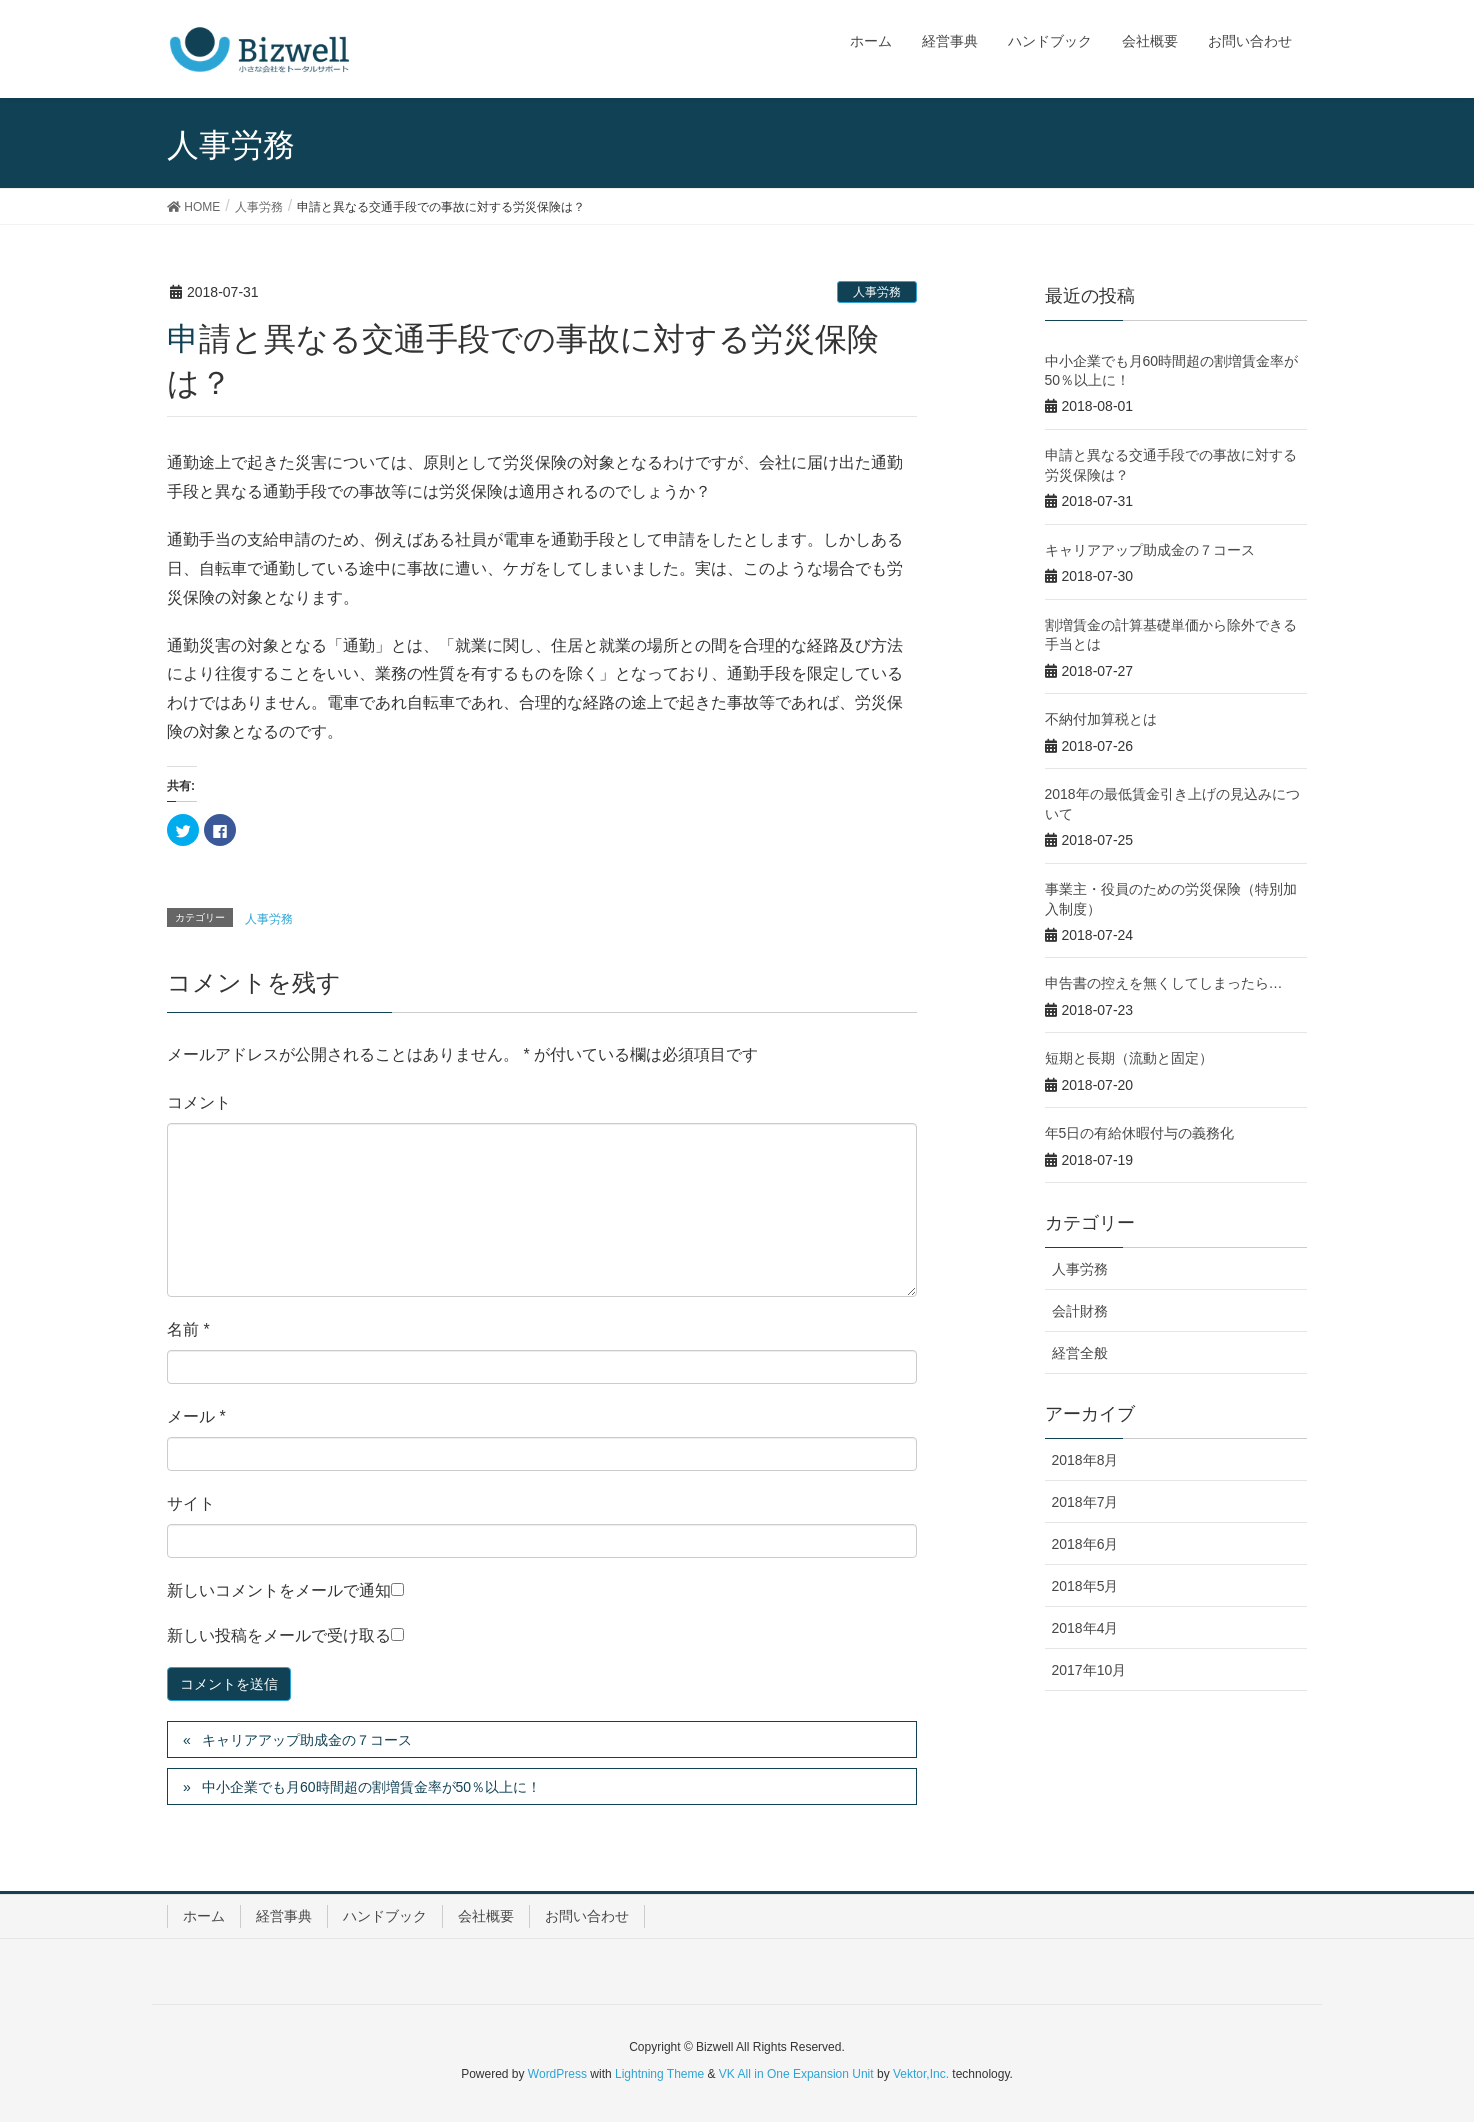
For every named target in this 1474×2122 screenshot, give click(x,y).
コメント (199, 1102)
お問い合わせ (587, 1916)
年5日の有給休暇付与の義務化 (1140, 1133)
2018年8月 (1085, 1460)
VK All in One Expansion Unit (796, 2074)
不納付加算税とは (1101, 719)
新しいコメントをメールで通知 (279, 1590)
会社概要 (486, 1916)
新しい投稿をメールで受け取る (279, 1635)
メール (196, 1416)
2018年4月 (1085, 1628)
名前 (188, 1329)
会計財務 (1080, 1311)
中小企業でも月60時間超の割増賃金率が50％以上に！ (371, 1787)
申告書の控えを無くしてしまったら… (1164, 983)
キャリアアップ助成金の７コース (307, 1740)
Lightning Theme (659, 2074)
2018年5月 (1085, 1586)
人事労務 (877, 292)
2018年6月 (1085, 1544)
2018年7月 (1085, 1502)
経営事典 (284, 1916)
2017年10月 (1089, 1670)
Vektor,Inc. (921, 2074)
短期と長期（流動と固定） (1129, 1058)
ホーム (204, 1916)
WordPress (557, 2074)
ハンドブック (385, 1916)
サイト (191, 1503)
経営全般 (1080, 1353)
